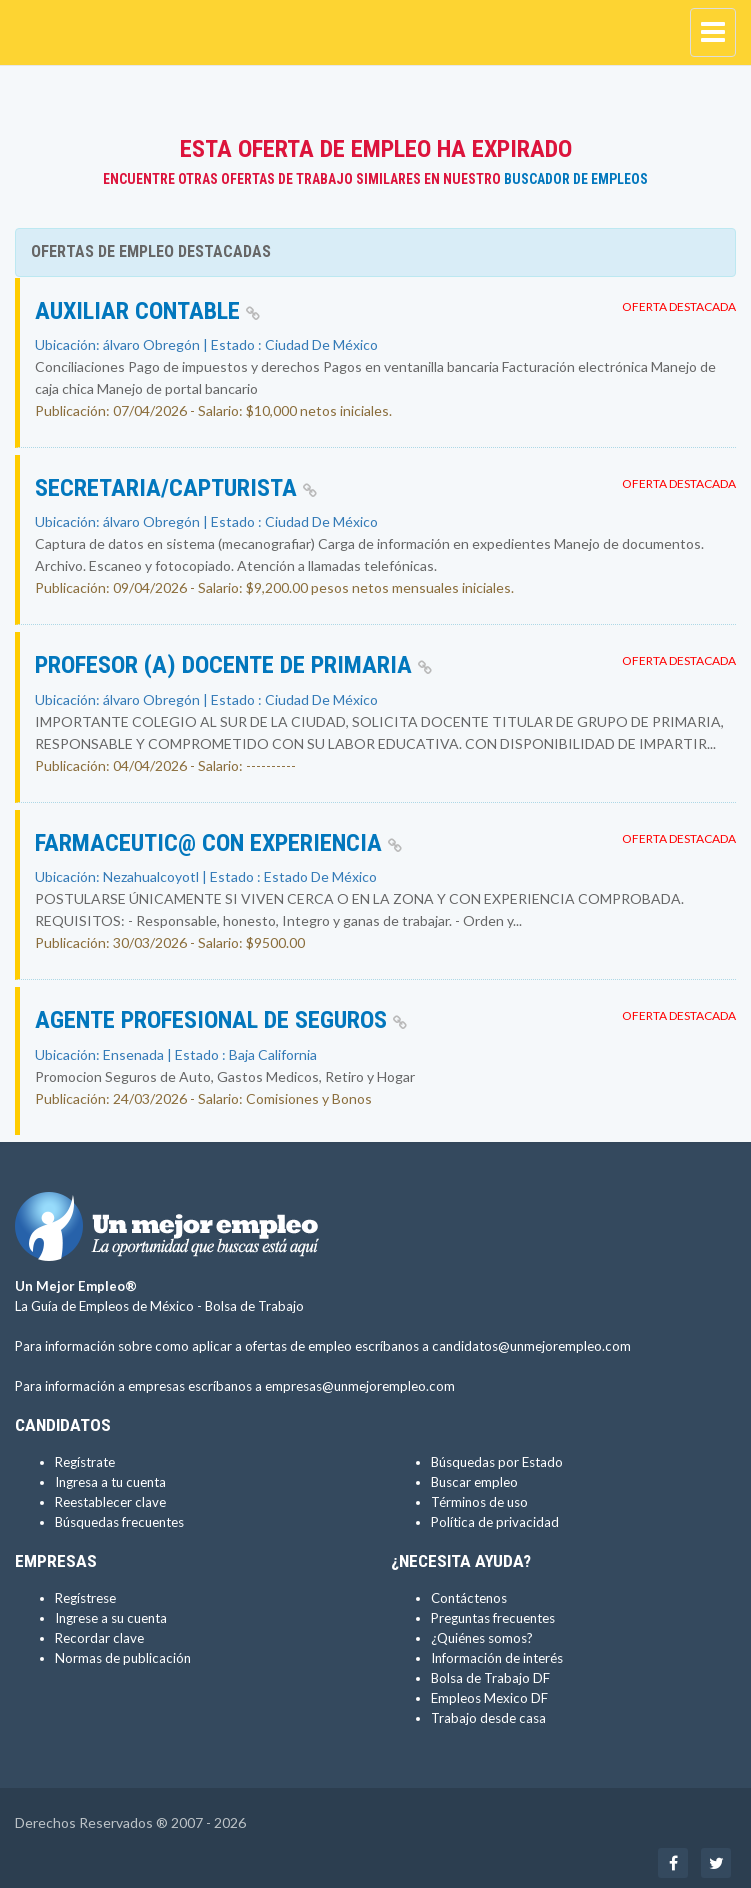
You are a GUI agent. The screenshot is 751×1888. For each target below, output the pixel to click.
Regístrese (85, 1598)
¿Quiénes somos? (482, 1638)
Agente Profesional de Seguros (221, 1020)
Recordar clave (99, 1638)
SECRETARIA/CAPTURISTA (176, 488)
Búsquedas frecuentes (119, 1522)
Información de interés (497, 1658)
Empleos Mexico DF (489, 1698)
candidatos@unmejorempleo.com (531, 1346)
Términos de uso (479, 1502)
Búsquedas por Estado (497, 1462)
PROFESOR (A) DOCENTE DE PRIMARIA (233, 665)
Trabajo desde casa (488, 1718)
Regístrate (85, 1462)
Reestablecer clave (110, 1502)
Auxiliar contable (147, 311)
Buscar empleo (474, 1482)
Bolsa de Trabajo (254, 1306)
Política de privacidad (495, 1522)
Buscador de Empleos (576, 179)
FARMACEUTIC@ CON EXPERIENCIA (218, 843)
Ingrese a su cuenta (111, 1618)
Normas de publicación (123, 1658)
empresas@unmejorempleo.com (360, 1386)
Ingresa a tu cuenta (110, 1482)
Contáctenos (469, 1598)
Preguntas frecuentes (493, 1618)
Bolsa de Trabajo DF (490, 1678)
